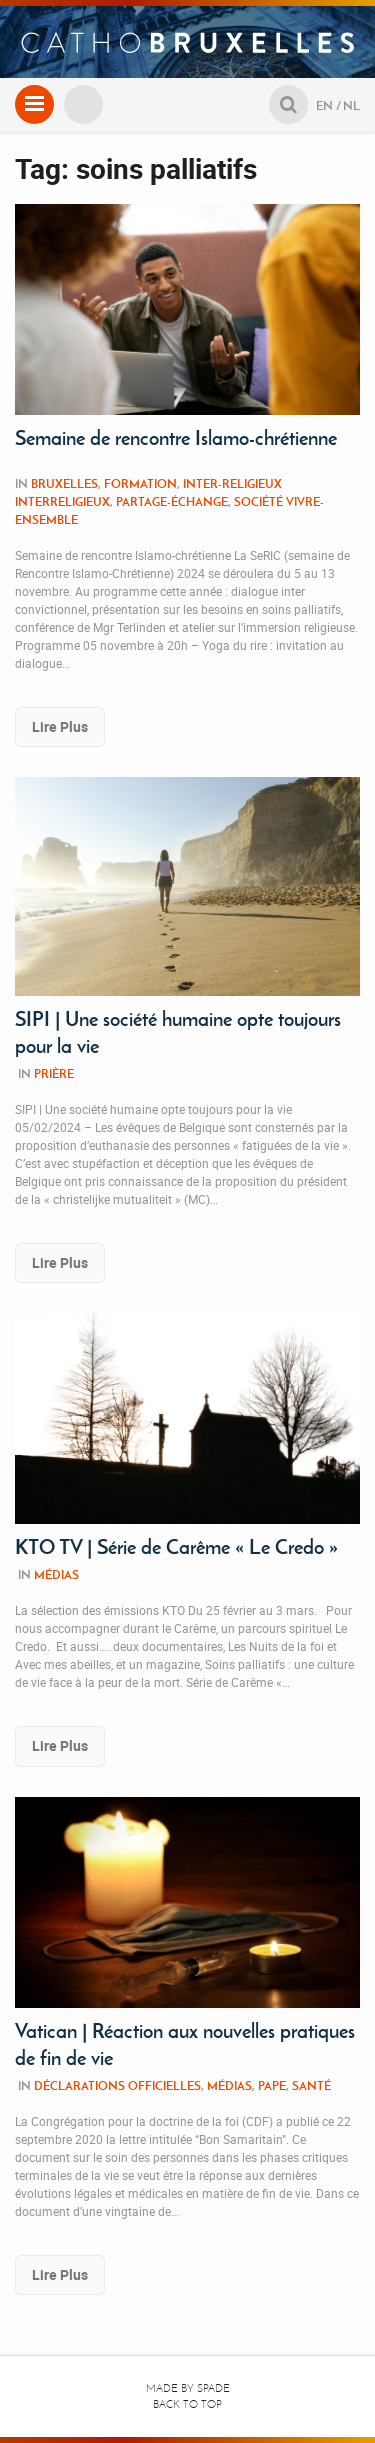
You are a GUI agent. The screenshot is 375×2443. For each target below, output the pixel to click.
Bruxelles (64, 483)
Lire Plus (60, 726)
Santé (311, 2085)
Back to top (187, 2404)
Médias (56, 1574)
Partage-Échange (172, 501)
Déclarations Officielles (117, 2085)
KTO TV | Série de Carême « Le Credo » (176, 1547)
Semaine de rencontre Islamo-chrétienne (176, 438)
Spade (213, 2388)
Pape (272, 2085)
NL (351, 105)
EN (324, 105)
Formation (140, 483)
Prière (54, 1073)
